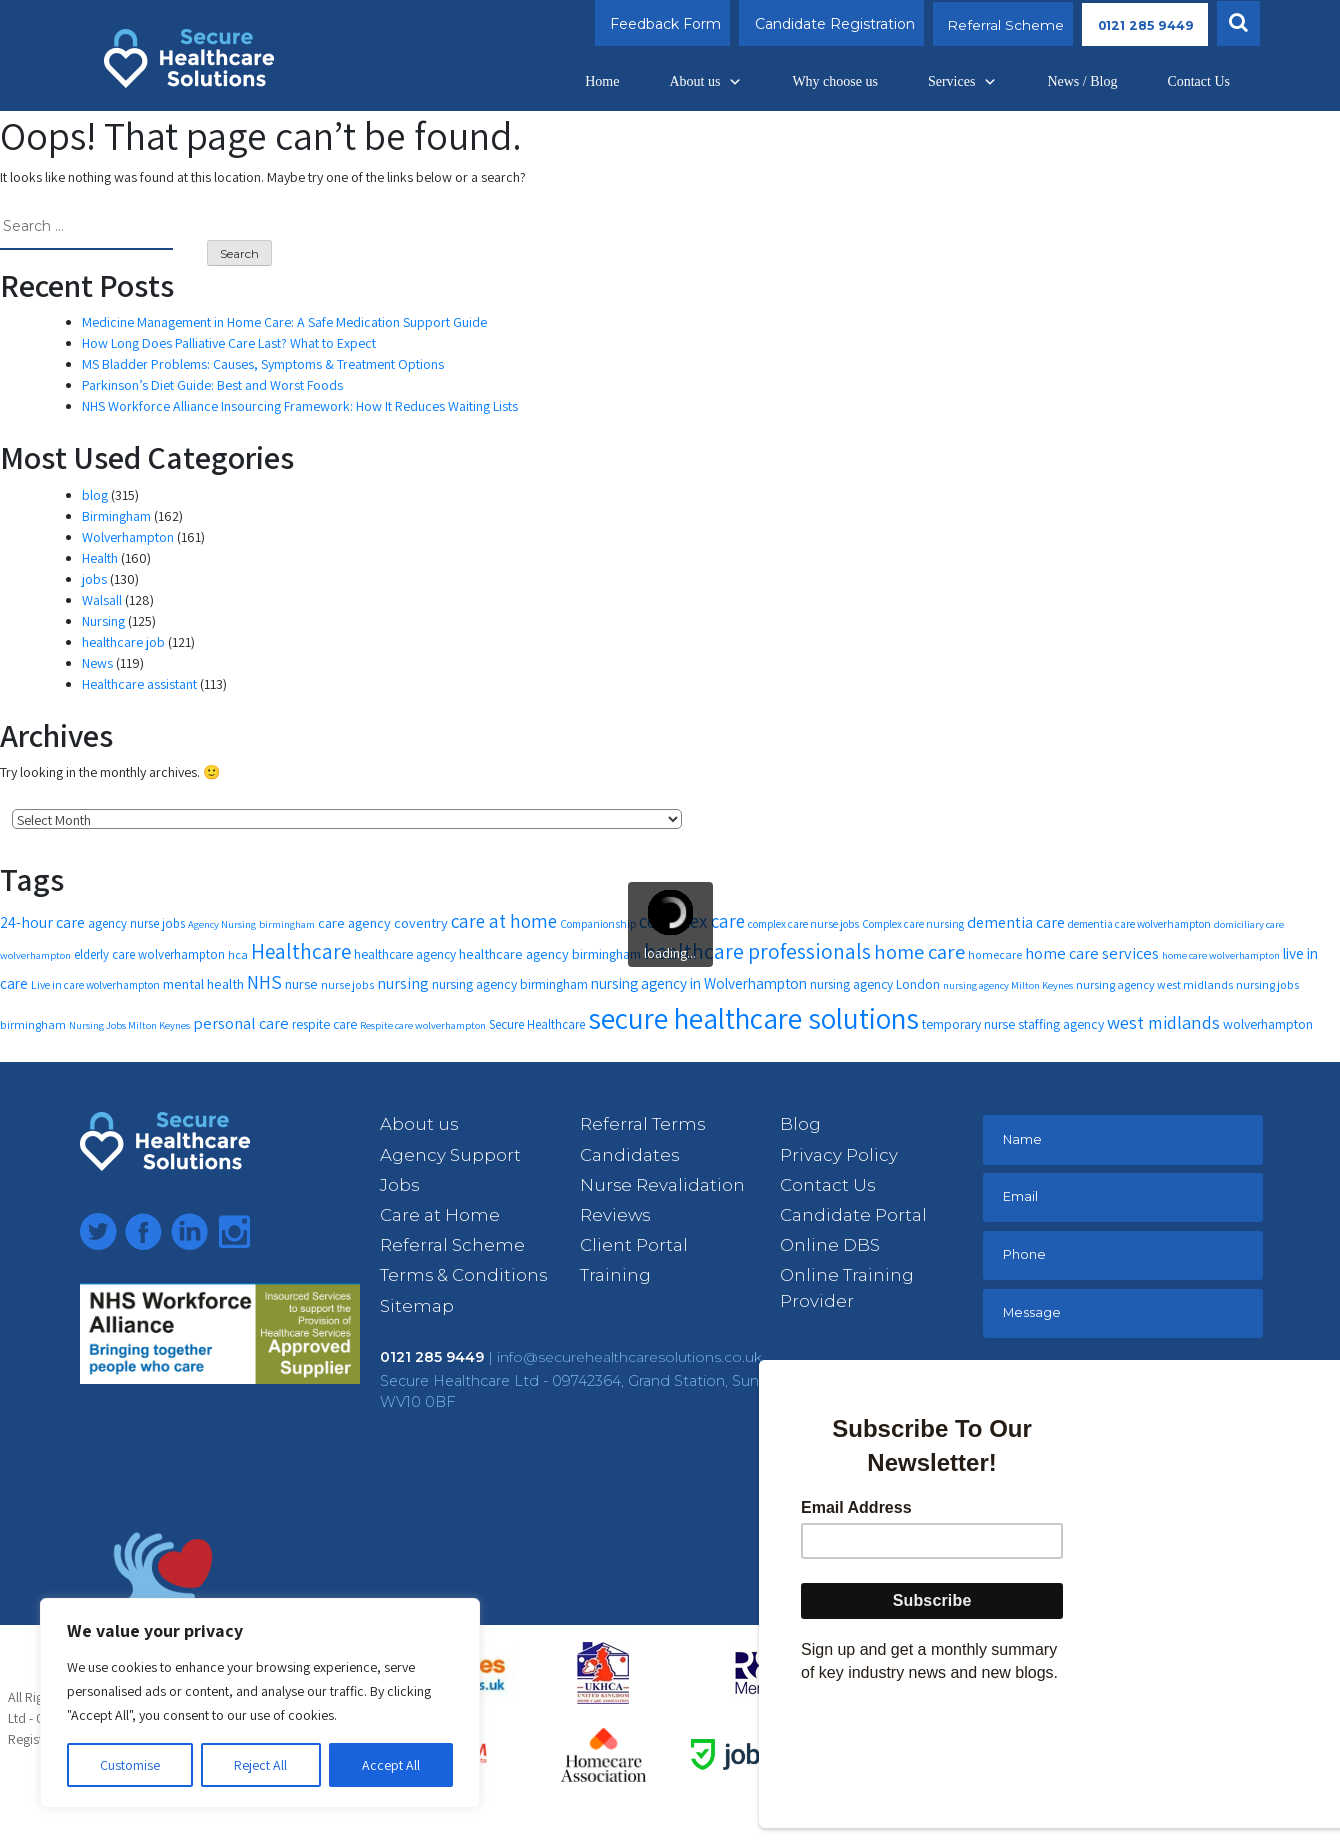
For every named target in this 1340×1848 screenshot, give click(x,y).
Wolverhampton (128, 537)
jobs (94, 579)
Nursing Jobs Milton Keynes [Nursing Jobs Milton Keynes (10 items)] (129, 1025)
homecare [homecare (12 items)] (995, 954)
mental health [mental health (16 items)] (203, 983)
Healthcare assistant (139, 684)
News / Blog (1082, 81)
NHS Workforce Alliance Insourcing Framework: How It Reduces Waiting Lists (300, 406)
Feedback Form (649, 24)
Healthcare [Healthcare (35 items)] (301, 951)
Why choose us (835, 81)
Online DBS (830, 1245)
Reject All (260, 1765)
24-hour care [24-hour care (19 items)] (42, 922)
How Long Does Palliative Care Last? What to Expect (229, 343)
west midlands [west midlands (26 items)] (1163, 1022)
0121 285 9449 (1138, 24)
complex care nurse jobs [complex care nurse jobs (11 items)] (803, 923)
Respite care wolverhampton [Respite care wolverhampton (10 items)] (423, 1025)
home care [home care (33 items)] (919, 951)
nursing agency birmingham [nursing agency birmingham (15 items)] (510, 984)
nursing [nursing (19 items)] (403, 983)
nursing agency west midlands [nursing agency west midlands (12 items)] (1154, 984)
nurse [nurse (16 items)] (301, 983)
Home (602, 81)
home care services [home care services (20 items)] (1092, 953)
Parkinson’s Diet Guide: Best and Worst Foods (212, 385)
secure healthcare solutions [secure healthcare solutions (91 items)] (753, 1018)
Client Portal (634, 1245)
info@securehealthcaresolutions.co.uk (629, 1357)
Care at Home (440, 1215)
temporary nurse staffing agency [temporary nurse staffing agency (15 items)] (1013, 1024)
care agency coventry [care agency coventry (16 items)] (383, 922)
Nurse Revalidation (662, 1185)
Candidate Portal (853, 1215)
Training (615, 1275)
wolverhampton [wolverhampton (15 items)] (1268, 1024)
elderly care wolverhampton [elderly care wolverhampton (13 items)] (149, 954)
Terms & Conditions (463, 1275)
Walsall (102, 600)
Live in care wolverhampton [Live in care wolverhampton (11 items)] (95, 984)
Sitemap (417, 1306)
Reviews (615, 1215)
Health (100, 558)
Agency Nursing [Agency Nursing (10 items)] (222, 924)
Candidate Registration (819, 24)
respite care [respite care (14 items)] (324, 1024)
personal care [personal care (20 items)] (241, 1023)
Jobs (399, 1185)
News (97, 663)
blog (95, 495)
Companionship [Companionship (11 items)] (598, 923)
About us (705, 81)
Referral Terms (642, 1124)
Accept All (391, 1765)
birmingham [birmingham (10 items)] (287, 924)
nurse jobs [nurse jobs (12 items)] (347, 984)
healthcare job (123, 642)
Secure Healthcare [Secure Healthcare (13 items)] (537, 1024)
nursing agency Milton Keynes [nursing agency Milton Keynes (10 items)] (1008, 985)
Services (962, 81)
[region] (260, 1703)
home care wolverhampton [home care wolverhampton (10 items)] (1221, 955)
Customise (130, 1765)
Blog (800, 1124)
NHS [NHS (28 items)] (264, 982)
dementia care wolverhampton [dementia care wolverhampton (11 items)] (1139, 923)
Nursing (103, 621)
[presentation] (1132, 1407)
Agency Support (450, 1155)
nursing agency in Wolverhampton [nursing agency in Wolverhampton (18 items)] (699, 983)
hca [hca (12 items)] (238, 954)
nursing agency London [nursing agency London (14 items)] (875, 984)
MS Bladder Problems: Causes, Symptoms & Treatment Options (263, 364)
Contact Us (1198, 81)
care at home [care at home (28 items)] (504, 921)
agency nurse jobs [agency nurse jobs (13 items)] (136, 923)
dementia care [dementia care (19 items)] (1016, 922)
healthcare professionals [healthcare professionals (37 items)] (757, 951)
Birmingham (116, 516)
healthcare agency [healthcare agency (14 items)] (405, 954)
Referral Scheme (990, 24)
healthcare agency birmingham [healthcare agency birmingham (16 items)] (550, 953)
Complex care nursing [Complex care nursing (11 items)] (913, 923)
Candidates (629, 1155)
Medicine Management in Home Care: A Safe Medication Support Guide (284, 322)
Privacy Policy (839, 1155)
